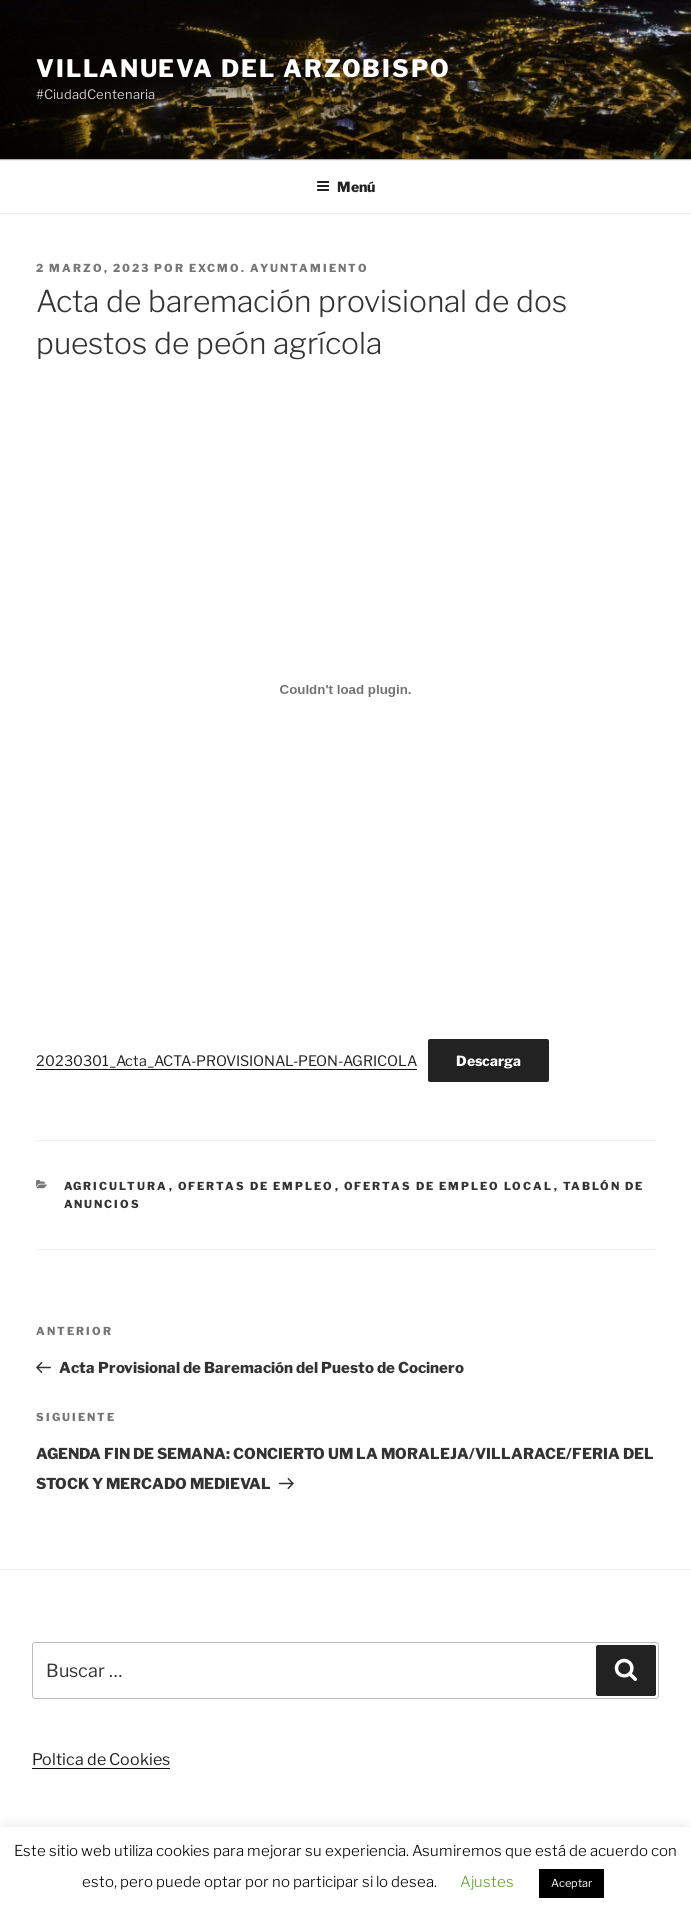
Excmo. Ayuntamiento (279, 268)
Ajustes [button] (487, 1882)
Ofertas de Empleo (256, 1186)
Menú (345, 186)
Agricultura (116, 1186)
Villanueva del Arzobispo (243, 68)
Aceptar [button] (571, 1883)
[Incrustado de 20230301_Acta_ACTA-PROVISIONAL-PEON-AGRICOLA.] (345, 689)
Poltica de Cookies (101, 1759)
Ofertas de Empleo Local (449, 1186)
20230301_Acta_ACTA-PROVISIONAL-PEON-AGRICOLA (226, 1061)
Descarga (488, 1060)
